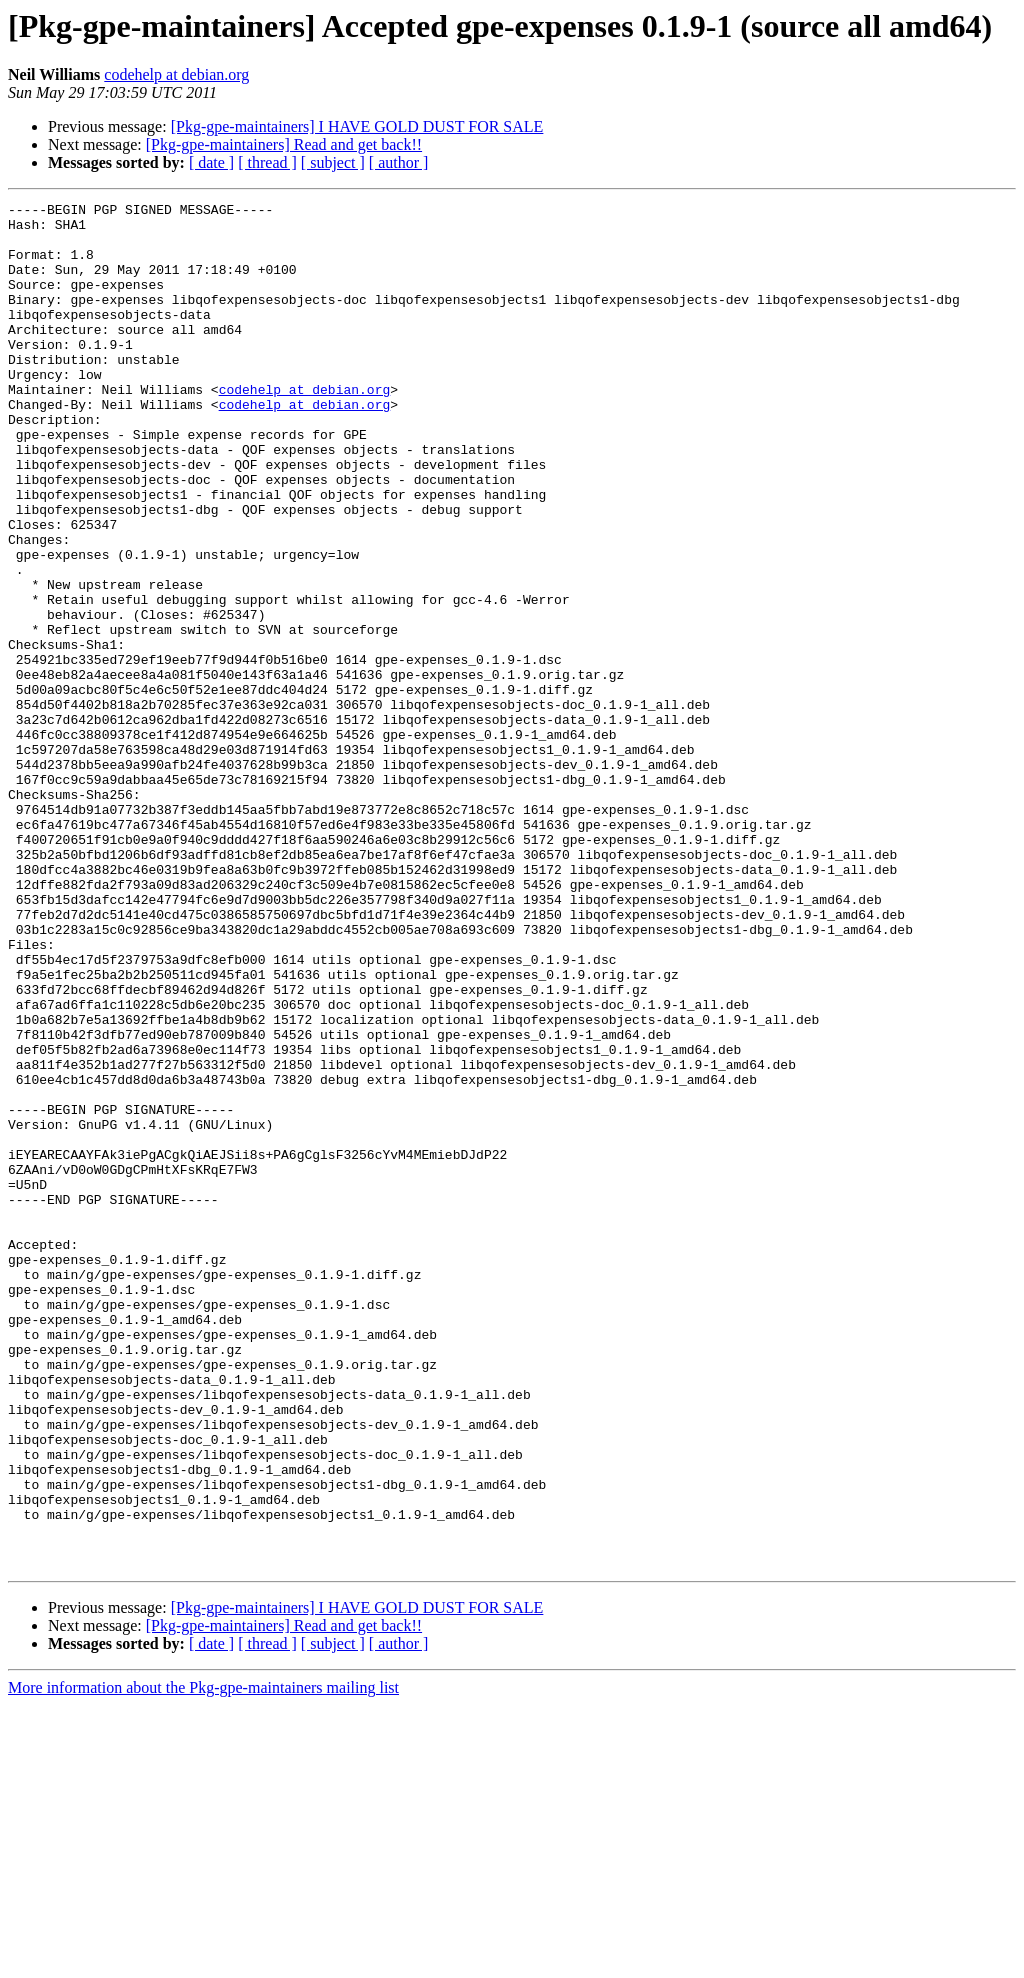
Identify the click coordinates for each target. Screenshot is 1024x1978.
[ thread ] (267, 162)
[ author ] (399, 162)
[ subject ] (333, 162)
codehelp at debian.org (176, 74)
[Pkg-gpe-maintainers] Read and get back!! (284, 144)
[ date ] (211, 162)
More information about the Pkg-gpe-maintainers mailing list (203, 1960)
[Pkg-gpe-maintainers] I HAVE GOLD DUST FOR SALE (357, 126)
